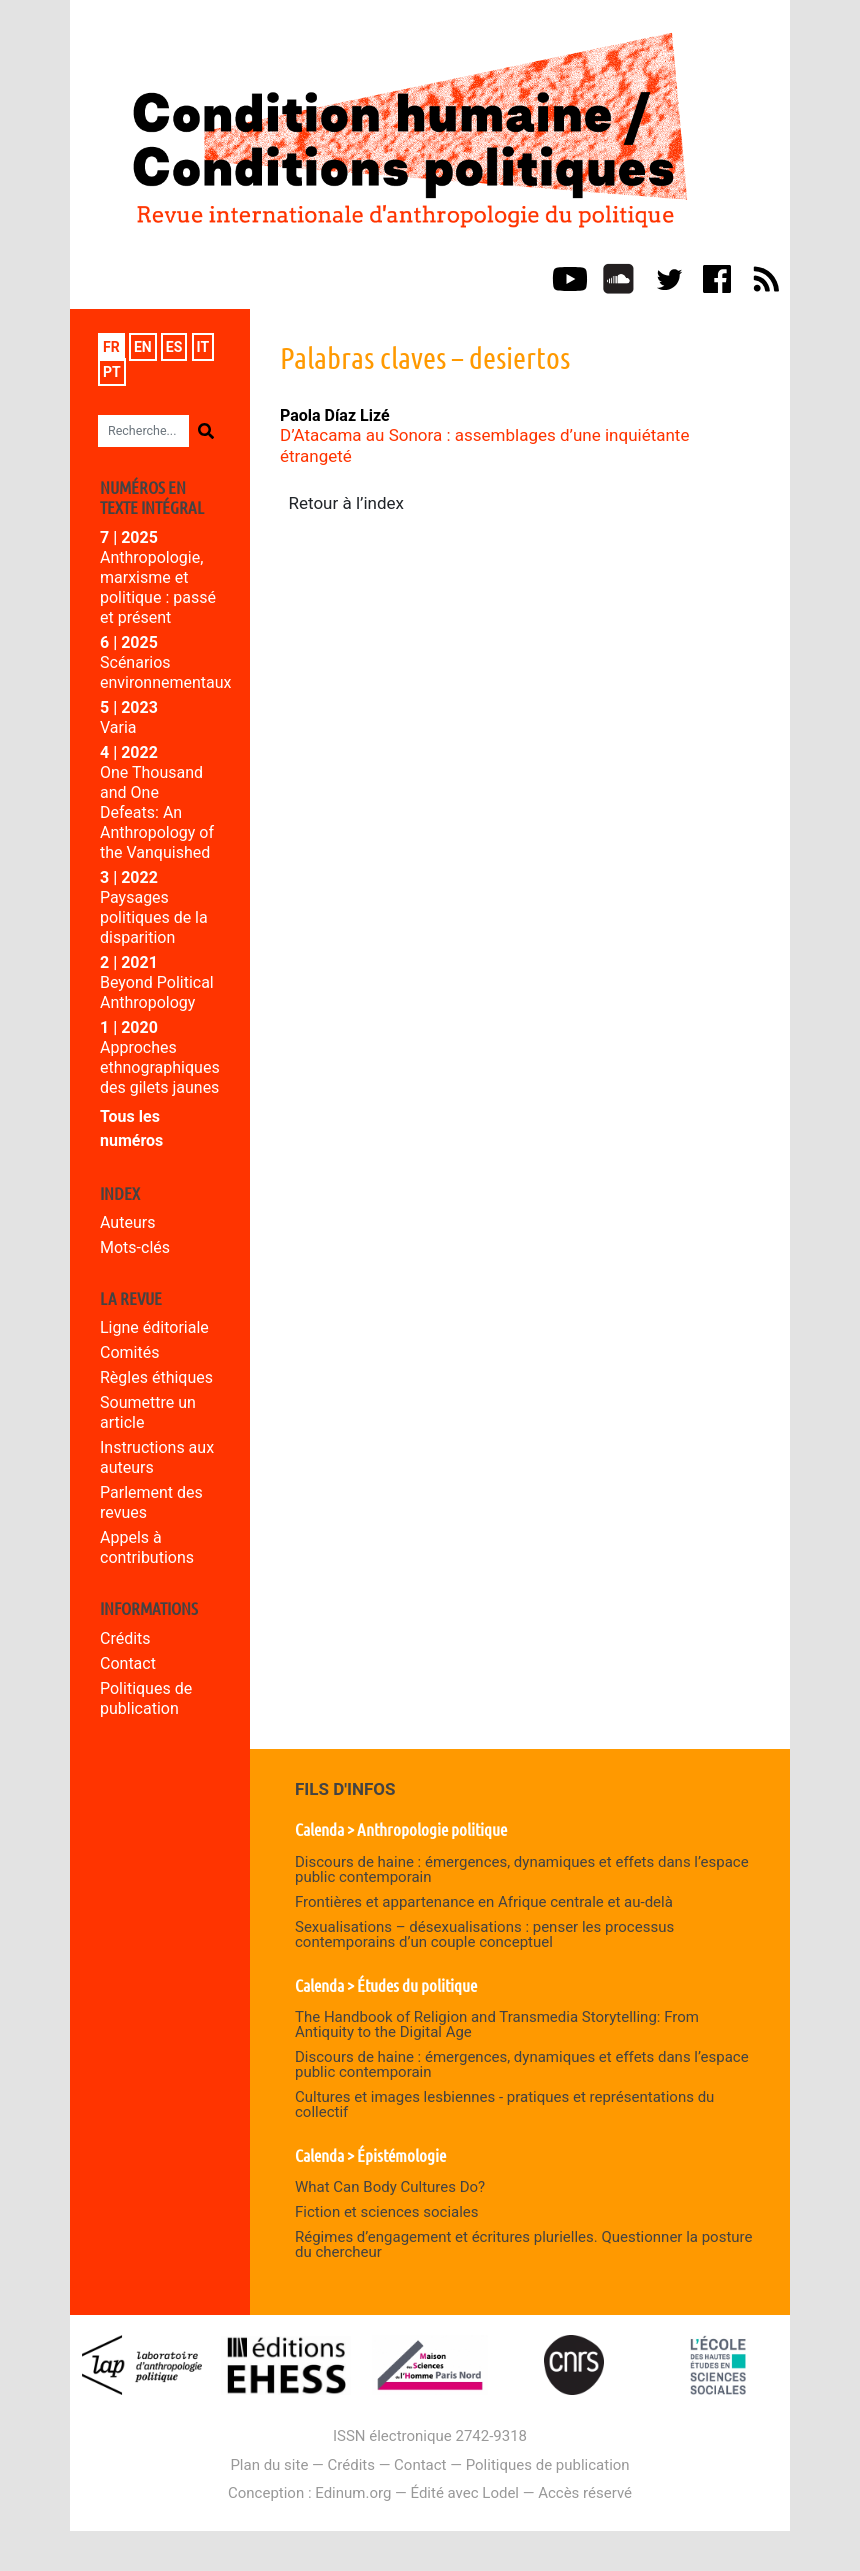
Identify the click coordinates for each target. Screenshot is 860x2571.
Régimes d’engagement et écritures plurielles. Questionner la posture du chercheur (523, 2244)
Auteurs (127, 1222)
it (203, 347)
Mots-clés (135, 1247)
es (174, 347)
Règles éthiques (156, 1377)
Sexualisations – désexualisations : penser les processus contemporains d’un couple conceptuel (484, 1934)
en (143, 347)
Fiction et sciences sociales (387, 2212)
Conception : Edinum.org (309, 2493)
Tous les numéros (131, 1128)
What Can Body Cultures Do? (390, 2187)
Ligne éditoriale (154, 1327)
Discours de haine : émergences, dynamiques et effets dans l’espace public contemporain (522, 1869)
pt (112, 372)
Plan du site (269, 2465)
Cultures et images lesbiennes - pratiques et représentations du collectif (504, 2104)
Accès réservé (585, 2493)
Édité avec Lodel (465, 2493)
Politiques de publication (146, 1698)
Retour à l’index (347, 503)
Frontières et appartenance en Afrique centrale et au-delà (484, 1902)
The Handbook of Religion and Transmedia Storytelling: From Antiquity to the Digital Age (497, 2024)
